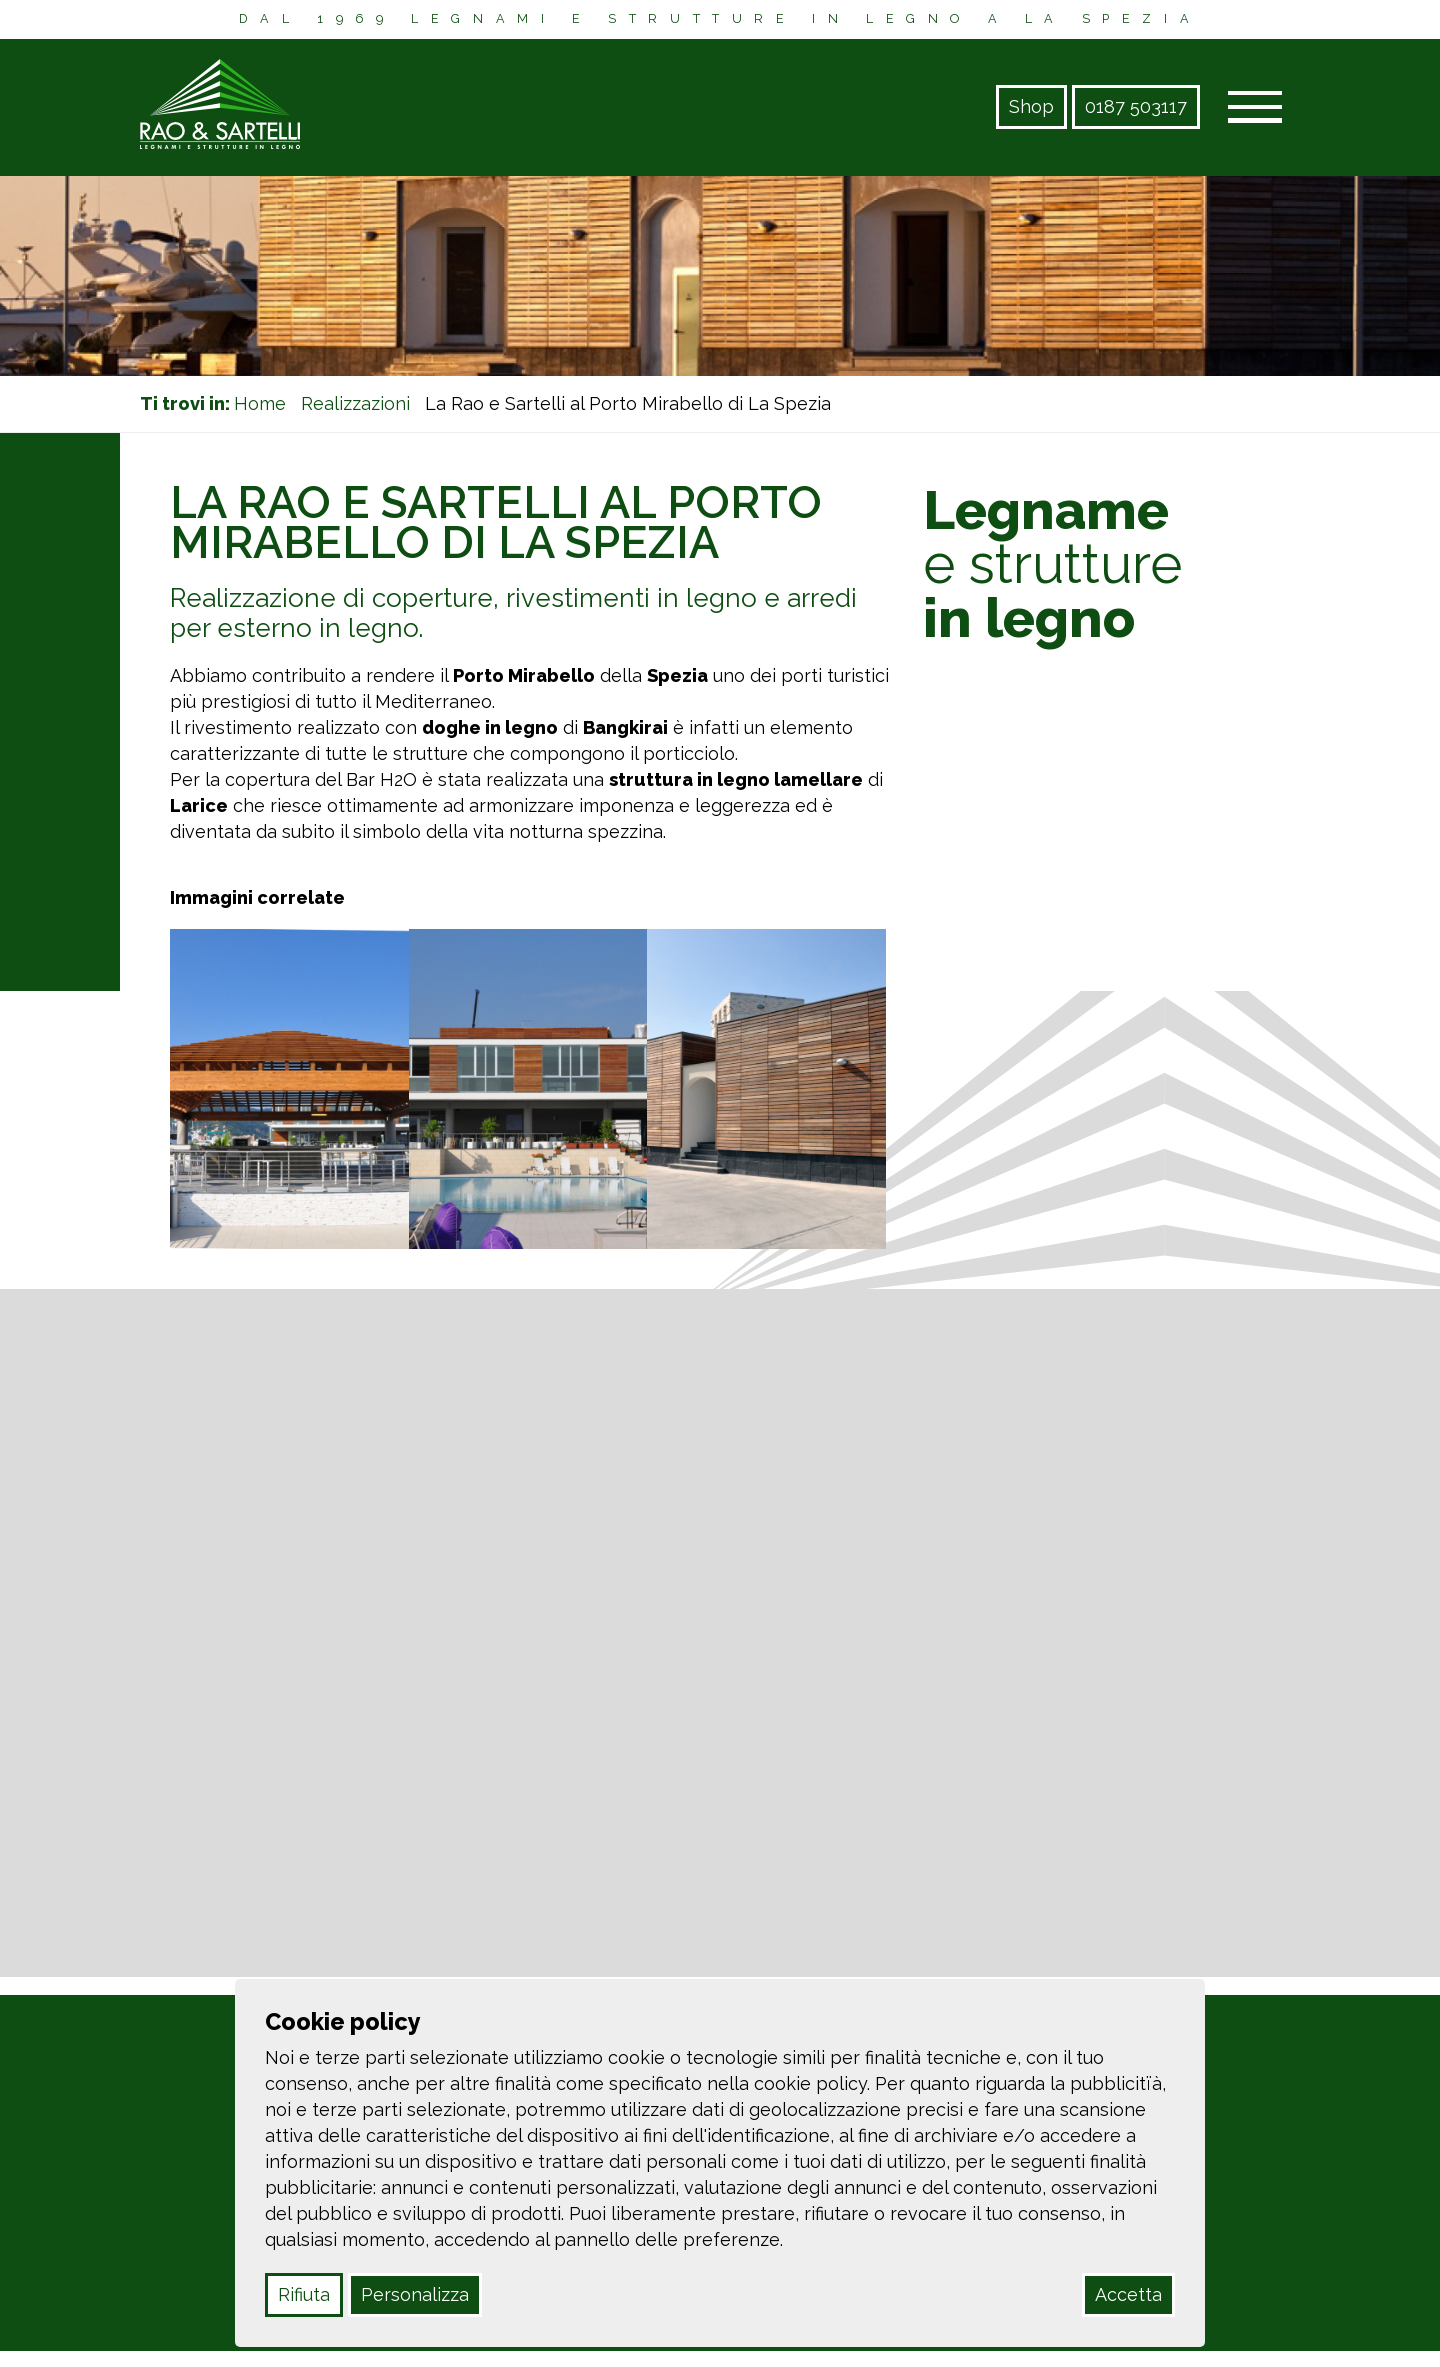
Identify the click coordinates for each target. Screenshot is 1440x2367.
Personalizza (415, 2294)
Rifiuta (304, 2294)
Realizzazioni (355, 403)
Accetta (1128, 2294)
